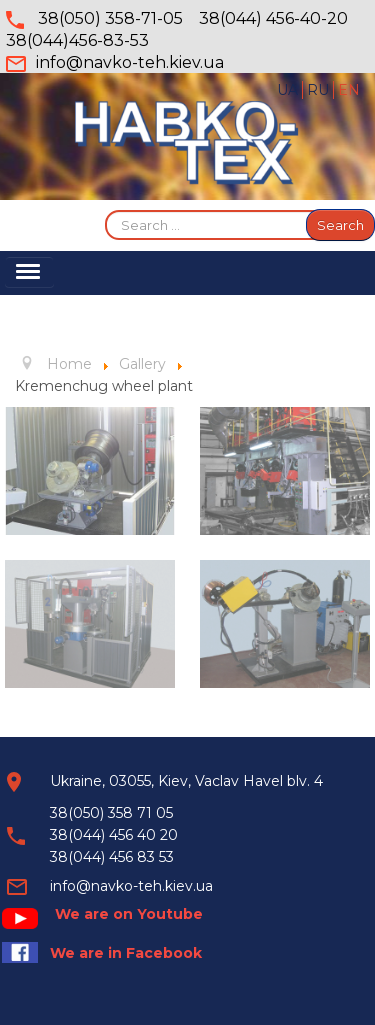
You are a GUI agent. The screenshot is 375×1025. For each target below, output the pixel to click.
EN (349, 90)
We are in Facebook (126, 953)
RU (320, 90)
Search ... (105, 209)
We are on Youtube (129, 914)
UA (289, 90)
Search (340, 225)
